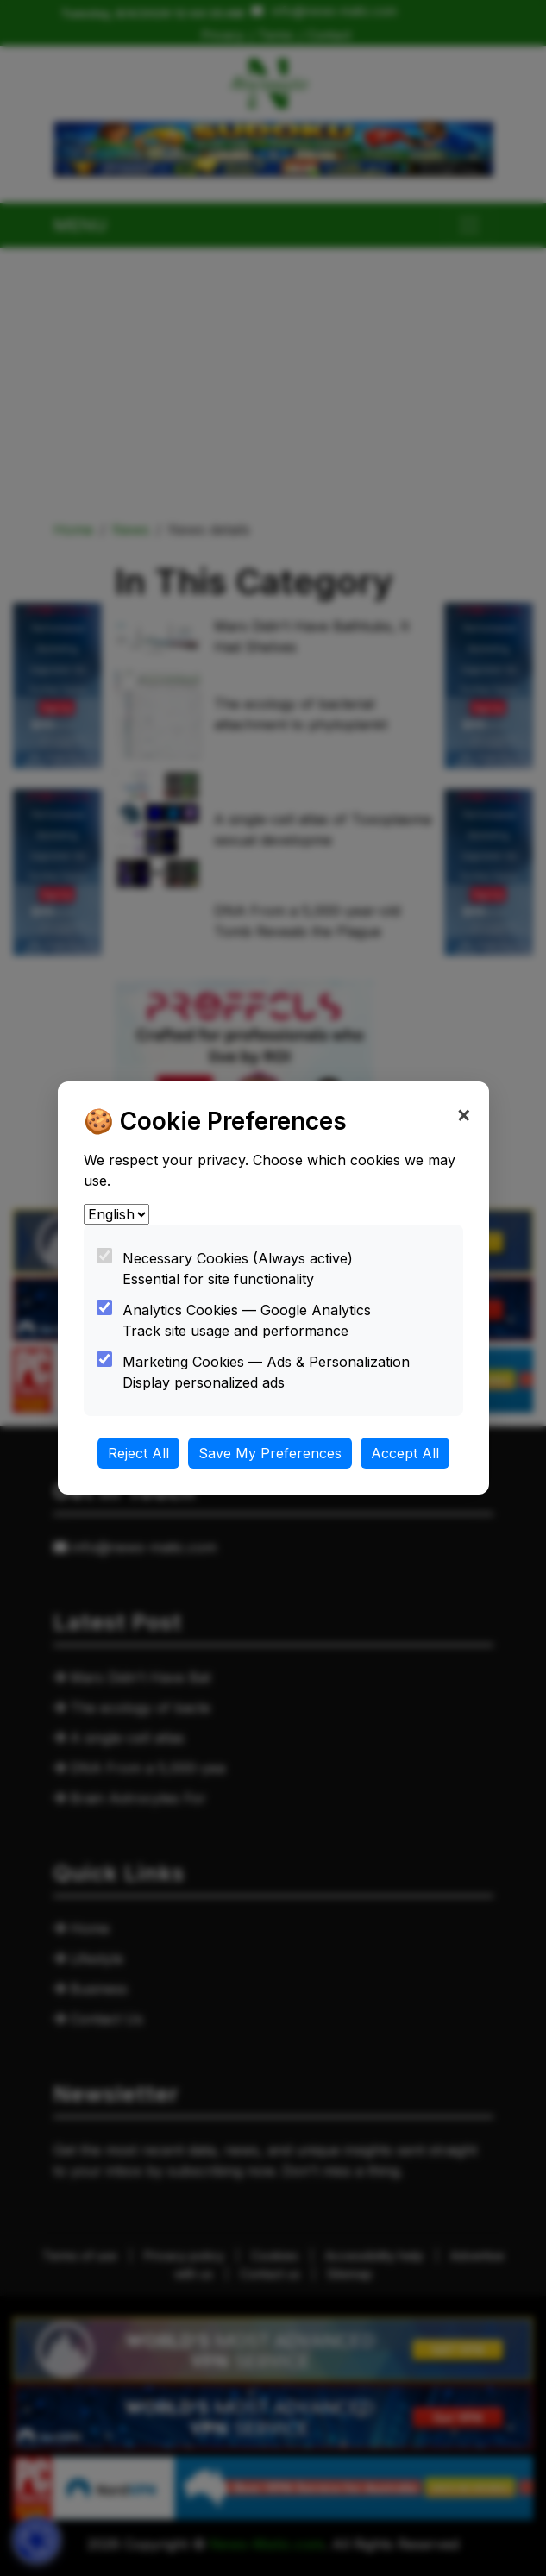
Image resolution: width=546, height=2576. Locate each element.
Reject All (138, 1453)
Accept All (405, 1453)
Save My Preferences (270, 1453)
